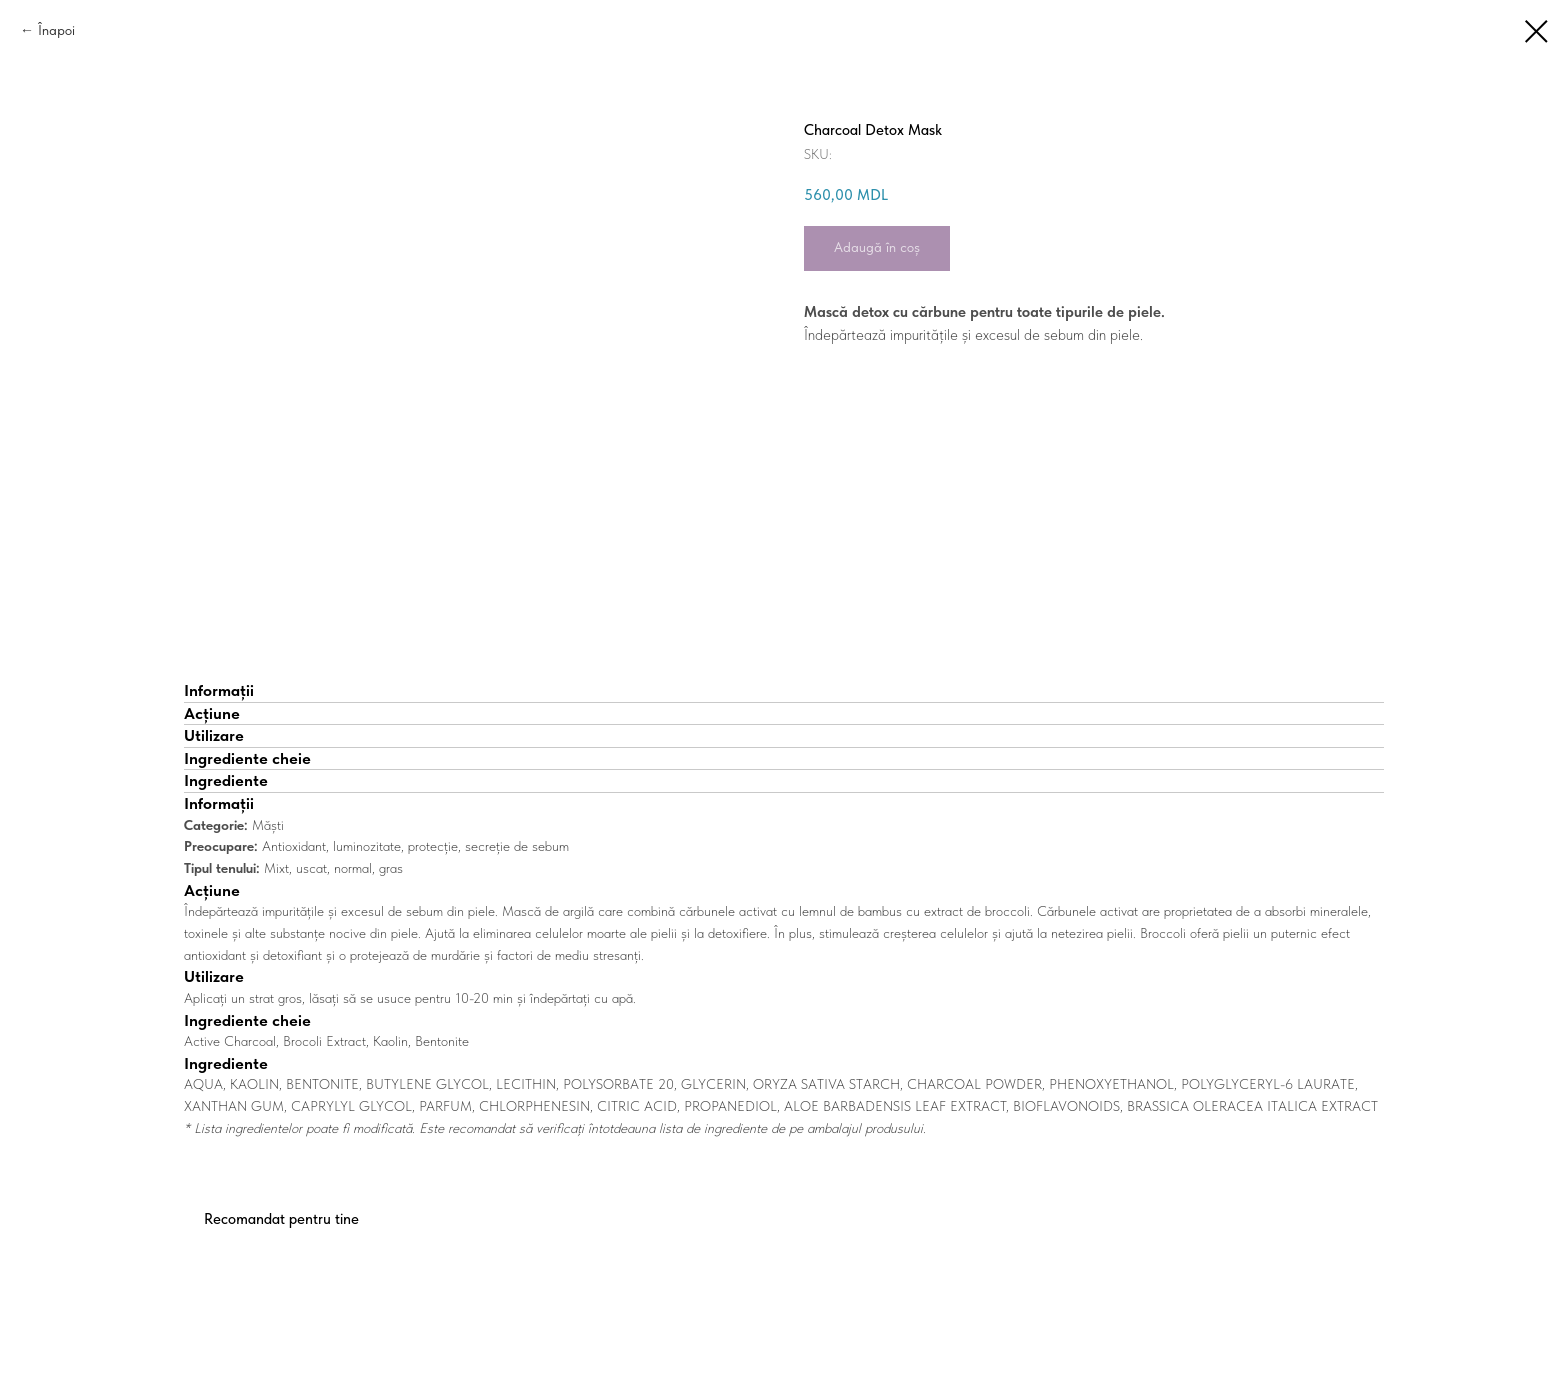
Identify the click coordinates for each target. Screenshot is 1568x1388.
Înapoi (56, 30)
